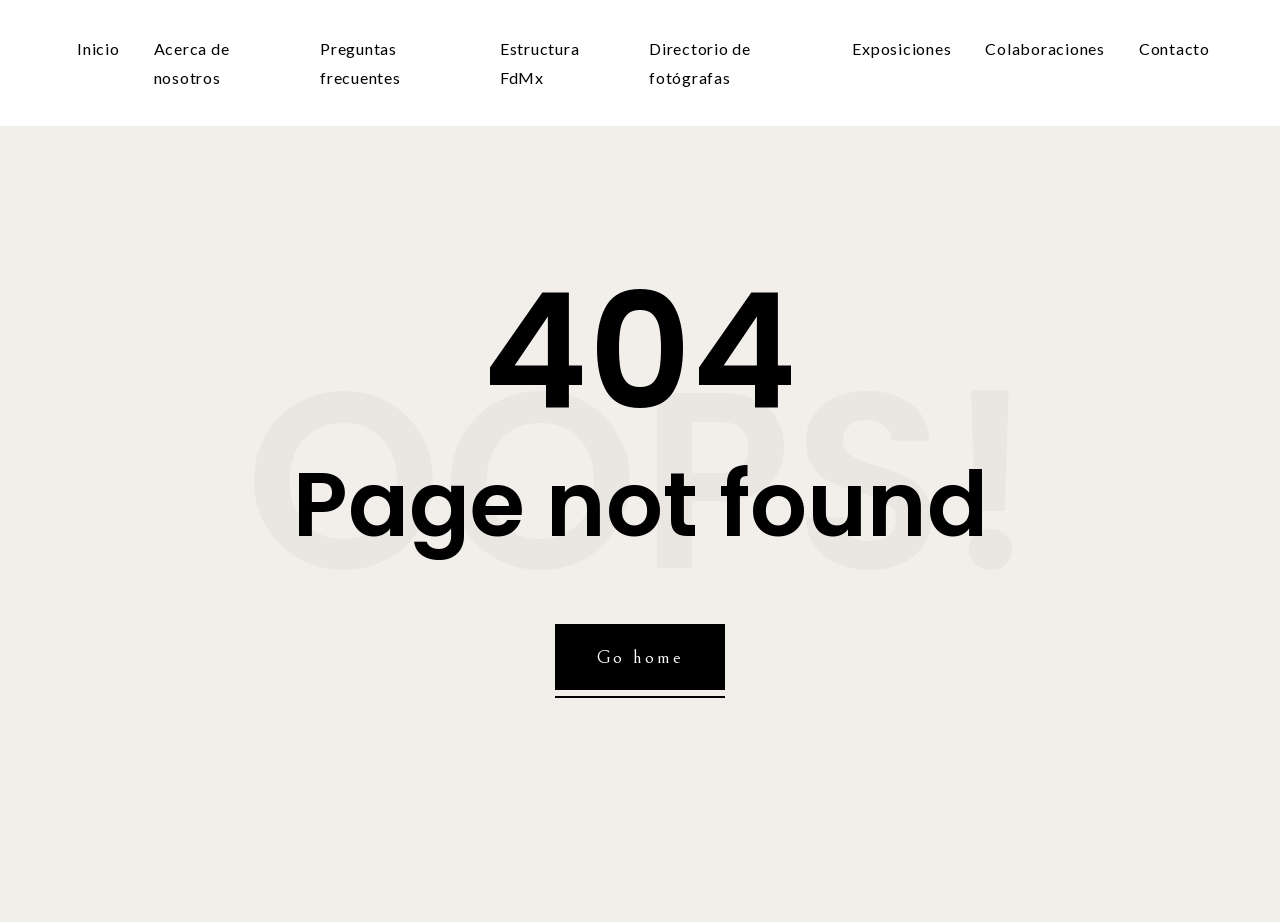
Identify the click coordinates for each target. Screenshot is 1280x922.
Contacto (1174, 48)
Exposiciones (901, 48)
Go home (640, 657)
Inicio (98, 48)
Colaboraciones (1045, 48)
